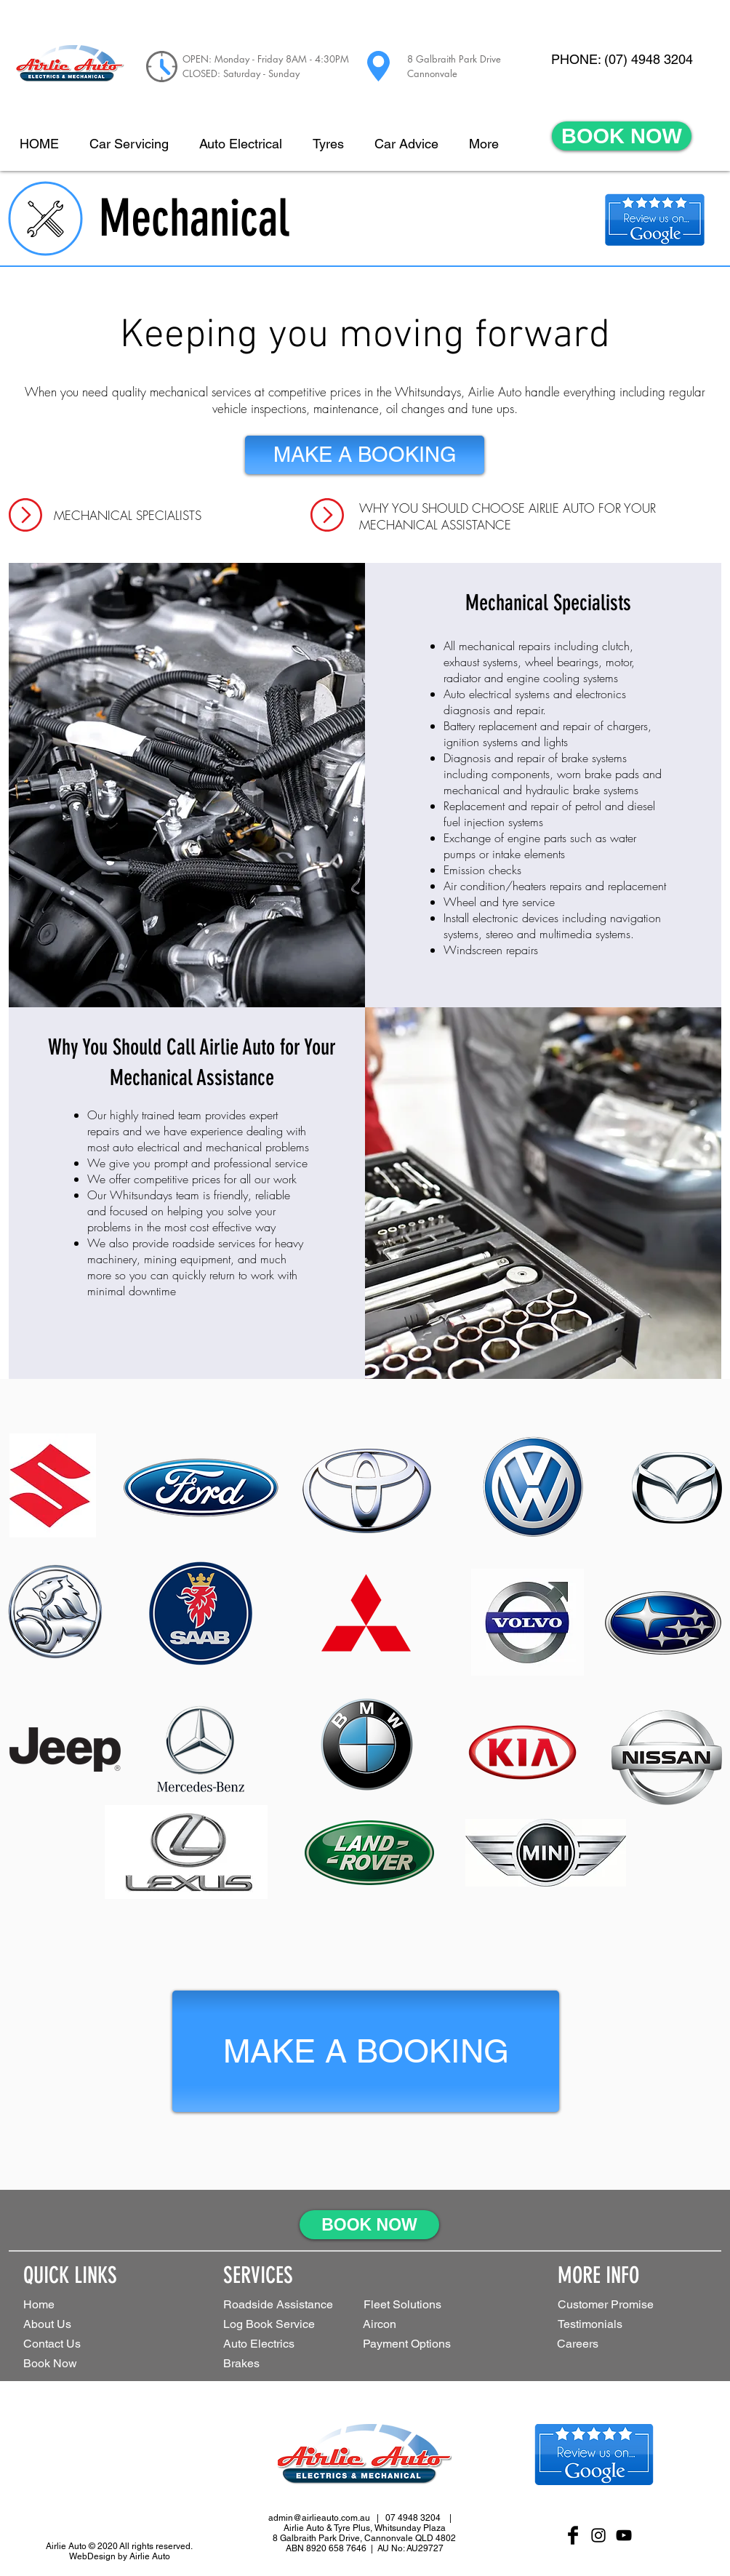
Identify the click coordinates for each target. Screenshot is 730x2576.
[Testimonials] (609, 2325)
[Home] (75, 2305)
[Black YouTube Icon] (623, 2535)
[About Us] (75, 2325)
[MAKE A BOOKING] (364, 455)
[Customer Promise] (630, 2305)
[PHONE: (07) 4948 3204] (621, 59)
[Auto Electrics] (277, 2344)
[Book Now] (75, 2364)
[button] (422, 2305)
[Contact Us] (75, 2344)
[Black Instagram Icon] (598, 2535)
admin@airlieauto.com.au (319, 2518)
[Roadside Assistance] (281, 2305)
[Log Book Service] (291, 2325)
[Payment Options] (430, 2344)
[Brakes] (250, 2364)
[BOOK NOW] (621, 136)
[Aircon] (387, 2325)
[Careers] (587, 2344)
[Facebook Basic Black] (572, 2535)
